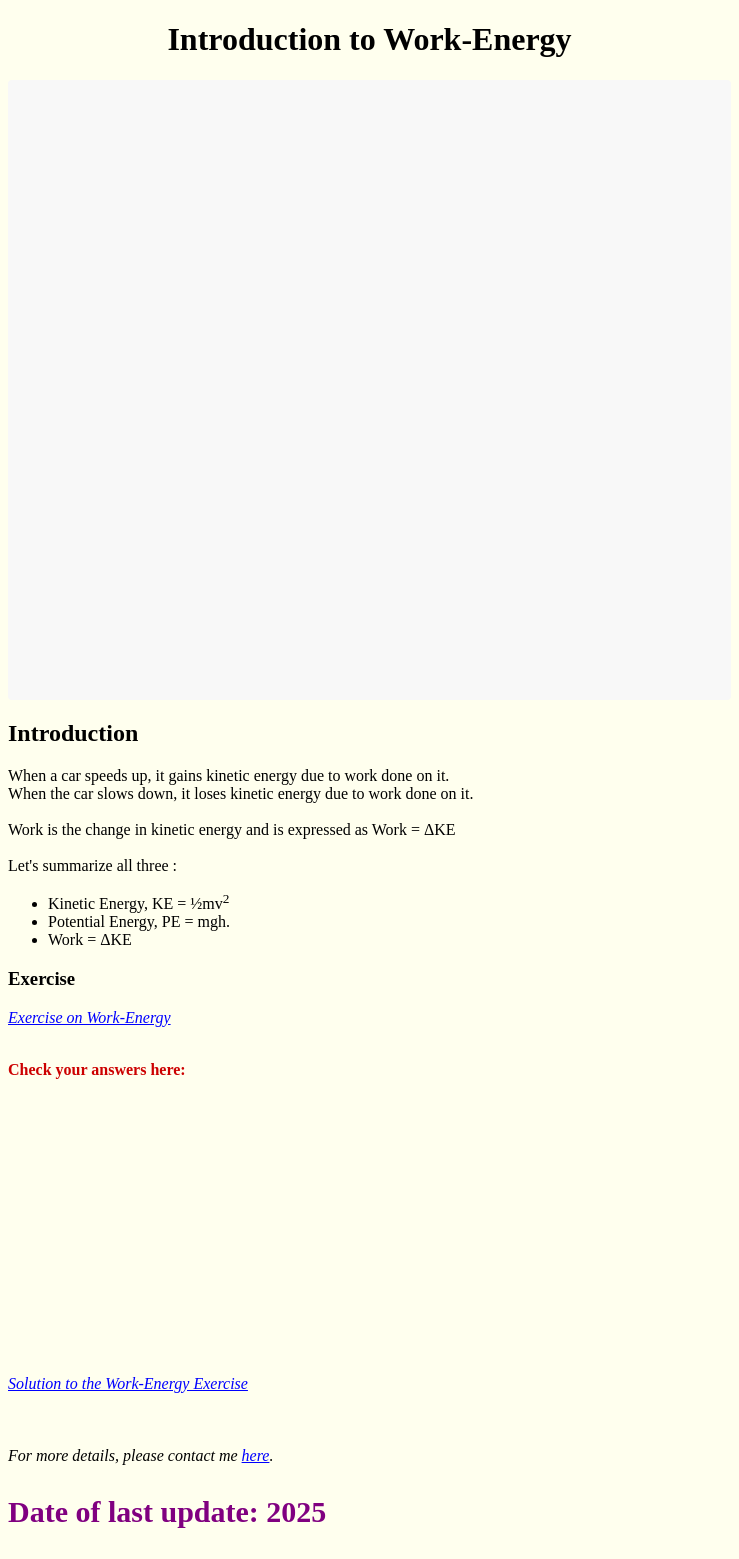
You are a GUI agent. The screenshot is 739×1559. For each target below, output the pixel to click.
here (256, 1455)
